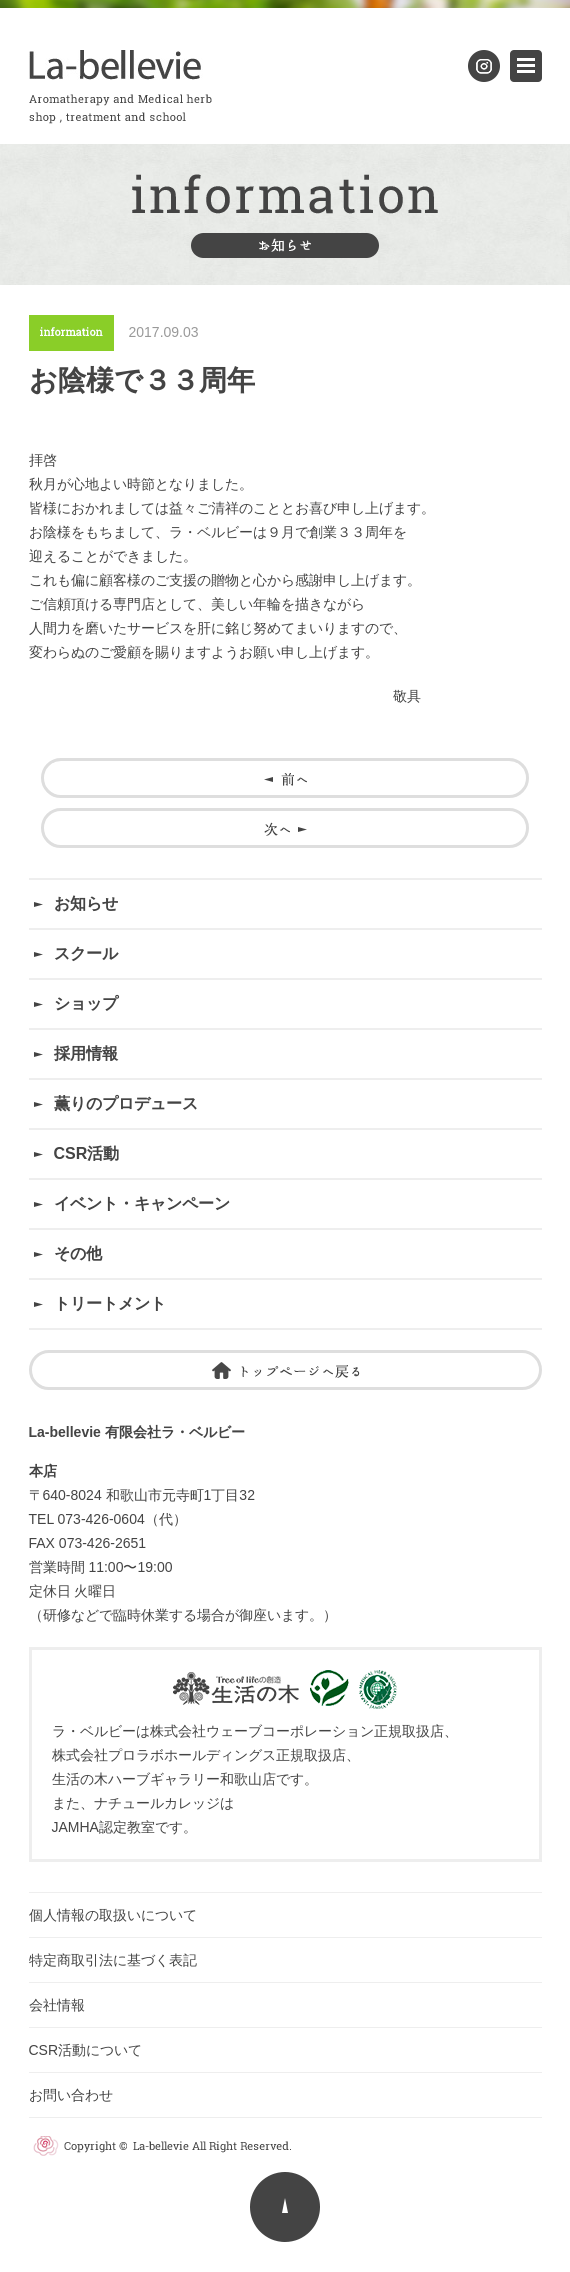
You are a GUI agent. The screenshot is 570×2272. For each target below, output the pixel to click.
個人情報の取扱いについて (113, 1915)
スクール (86, 953)
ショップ (86, 1003)
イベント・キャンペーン (142, 1203)
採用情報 (86, 1053)
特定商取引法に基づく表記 (113, 1960)
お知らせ (86, 903)
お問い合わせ (78, 2095)
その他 (78, 1253)
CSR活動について (86, 2050)
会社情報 (57, 2005)
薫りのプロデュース (126, 1103)
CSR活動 (87, 1153)
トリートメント (110, 1303)
